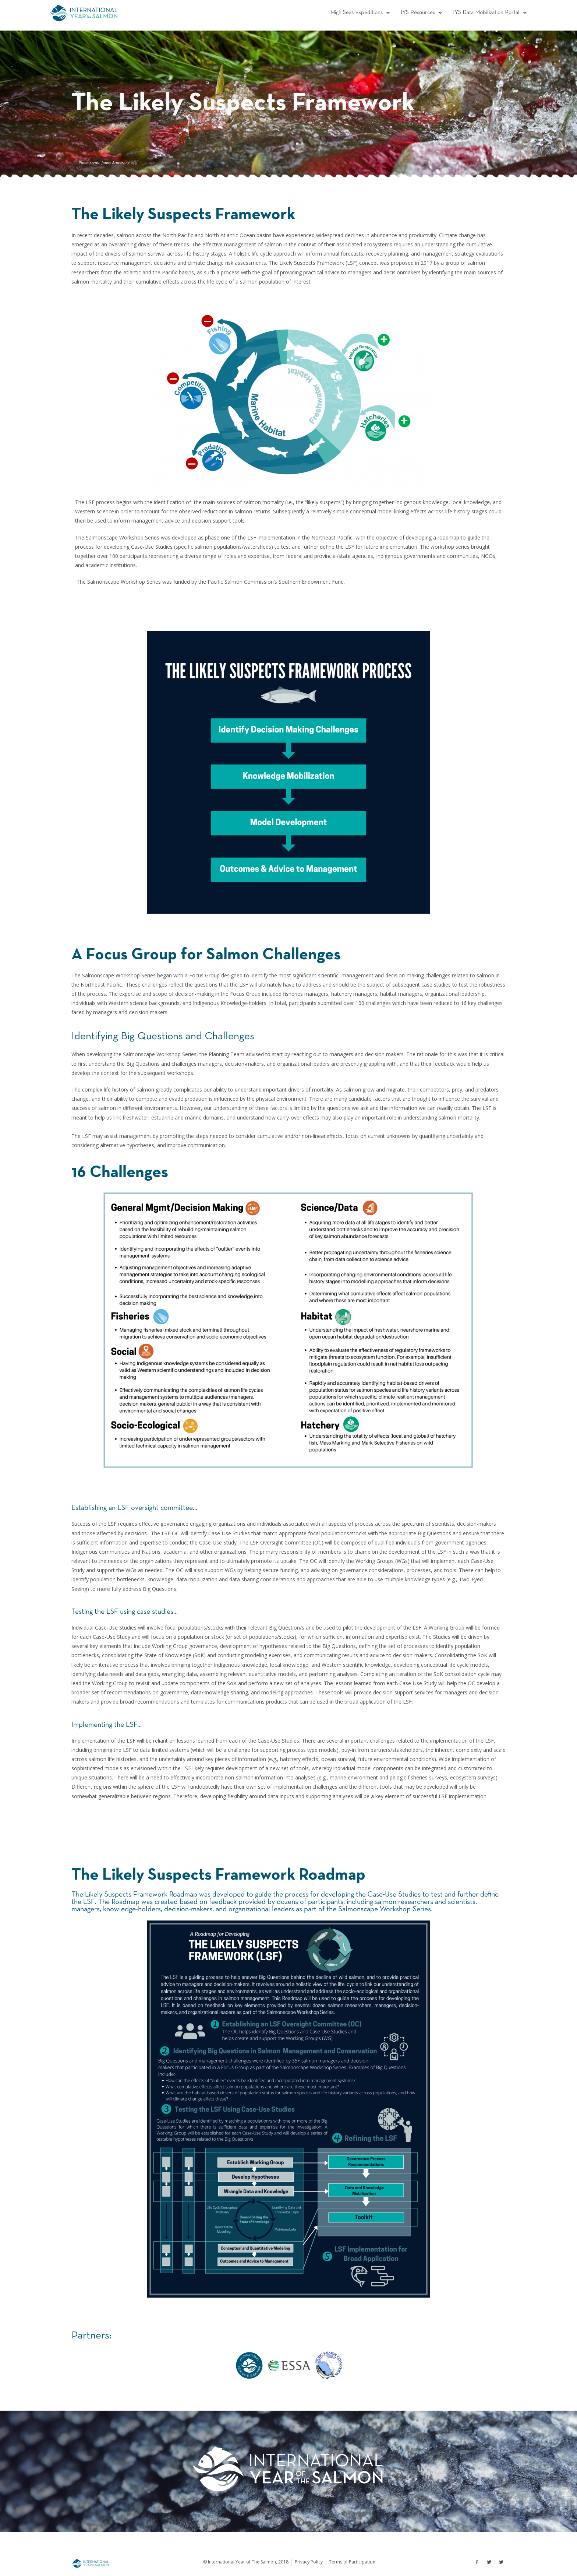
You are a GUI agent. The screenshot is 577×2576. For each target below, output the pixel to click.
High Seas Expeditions (352, 12)
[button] (352, 12)
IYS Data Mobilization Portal (487, 12)
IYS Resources (415, 12)
